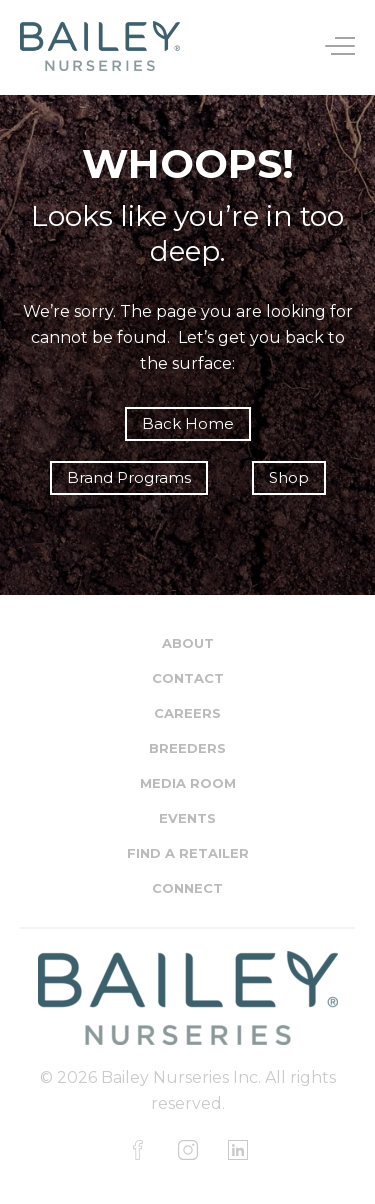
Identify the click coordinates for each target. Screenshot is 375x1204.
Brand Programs (129, 477)
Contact (188, 678)
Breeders (187, 748)
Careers (187, 713)
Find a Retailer (188, 853)
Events (187, 818)
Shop (289, 477)
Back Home (188, 423)
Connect (187, 888)
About (188, 643)
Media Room (188, 783)
